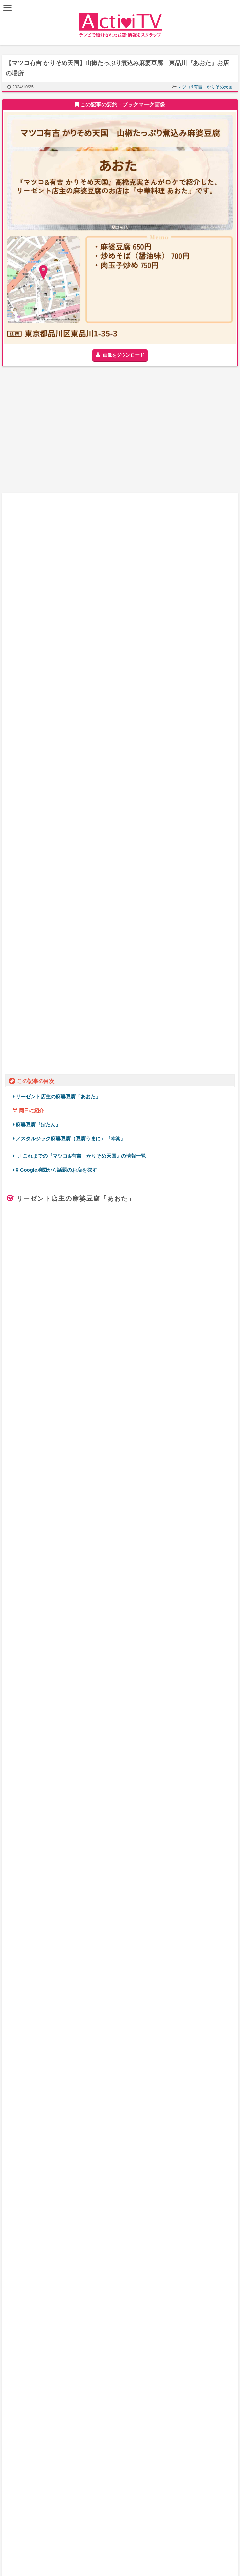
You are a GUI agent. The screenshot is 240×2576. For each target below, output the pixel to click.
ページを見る (203, 1254)
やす (152, 1324)
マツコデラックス (49, 1324)
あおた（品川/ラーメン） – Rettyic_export (64, 1209)
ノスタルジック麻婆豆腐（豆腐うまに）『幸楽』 (70, 594)
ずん (166, 1324)
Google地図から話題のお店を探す (56, 626)
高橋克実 (184, 1324)
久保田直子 (108, 1324)
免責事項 (108, 2190)
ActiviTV (105, 2526)
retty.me (18, 1244)
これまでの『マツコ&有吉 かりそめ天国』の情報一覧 (81, 612)
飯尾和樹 (133, 1324)
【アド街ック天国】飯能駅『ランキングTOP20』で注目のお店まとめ (149, 2277)
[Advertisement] (61, 433)
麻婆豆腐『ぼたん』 (38, 580)
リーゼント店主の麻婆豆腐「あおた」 (58, 552)
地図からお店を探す (108, 2136)
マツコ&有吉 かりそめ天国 (205, 86)
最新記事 (108, 2149)
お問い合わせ (108, 2177)
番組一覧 (108, 2163)
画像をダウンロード (123, 355)
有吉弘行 (82, 1324)
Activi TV (120, 1546)
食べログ (120, 950)
